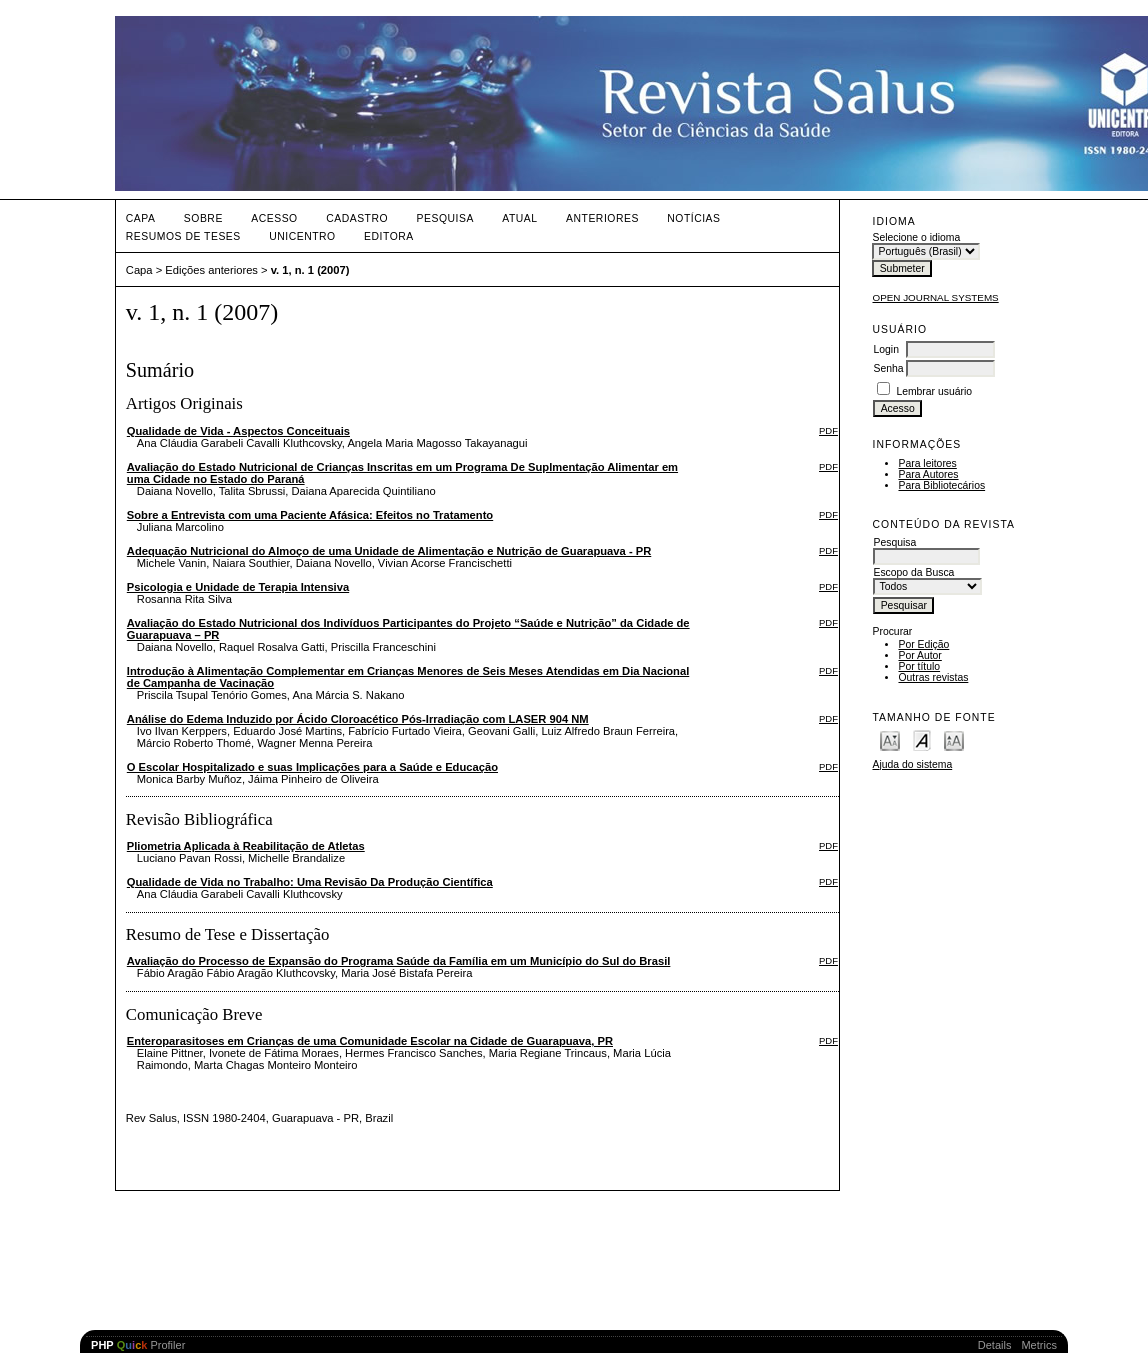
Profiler (138, 1345)
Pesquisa (445, 218)
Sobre (203, 218)
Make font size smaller (890, 739)
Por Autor (919, 655)
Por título (919, 666)
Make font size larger (954, 739)
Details (995, 1345)
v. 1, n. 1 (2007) (310, 270)
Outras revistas (933, 677)
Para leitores (927, 463)
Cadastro (357, 218)
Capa (141, 218)
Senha (888, 368)
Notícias (693, 218)
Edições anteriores (211, 270)
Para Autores (928, 474)
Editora (389, 236)
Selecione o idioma (916, 237)
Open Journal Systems (935, 297)
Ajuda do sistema (912, 764)
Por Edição (923, 644)
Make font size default (922, 739)
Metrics (1038, 1345)
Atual (519, 218)
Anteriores (602, 218)
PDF (828, 430)
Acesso (274, 218)
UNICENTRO (302, 236)
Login (885, 349)
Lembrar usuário (934, 391)
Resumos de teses (183, 236)
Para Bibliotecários (941, 485)
